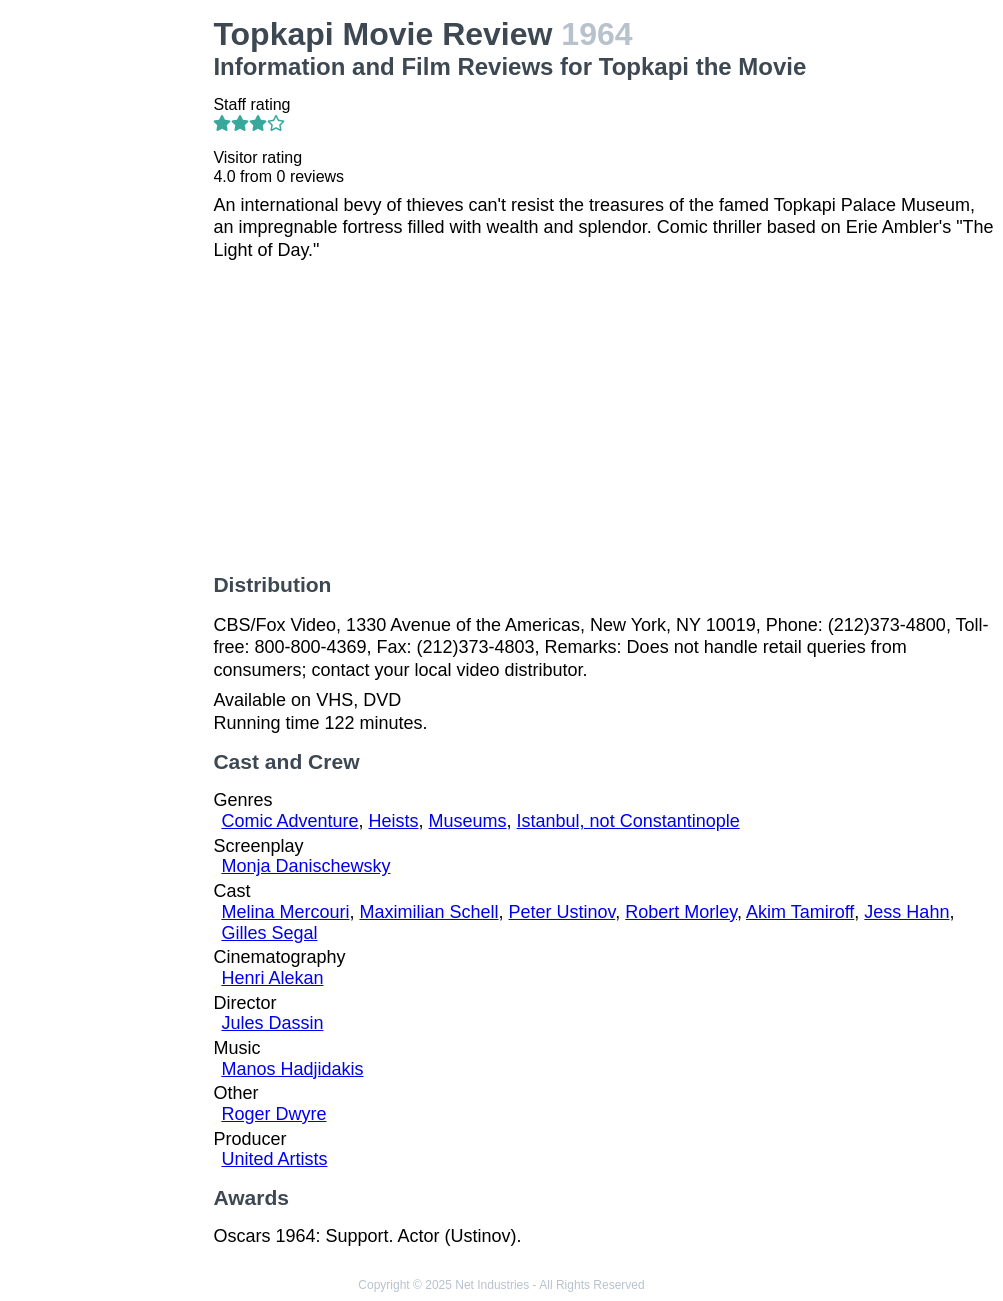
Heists (393, 821)
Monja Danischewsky (305, 866)
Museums (468, 821)
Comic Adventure (289, 821)
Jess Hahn (906, 912)
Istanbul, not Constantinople (628, 821)
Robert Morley (681, 912)
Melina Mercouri (285, 912)
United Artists (274, 1159)
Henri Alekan (272, 978)
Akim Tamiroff (800, 912)
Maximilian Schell (428, 912)
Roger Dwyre (273, 1114)
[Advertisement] (110, 316)
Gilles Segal (269, 933)
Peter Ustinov (562, 912)
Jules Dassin (272, 1023)
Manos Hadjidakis (292, 1069)
